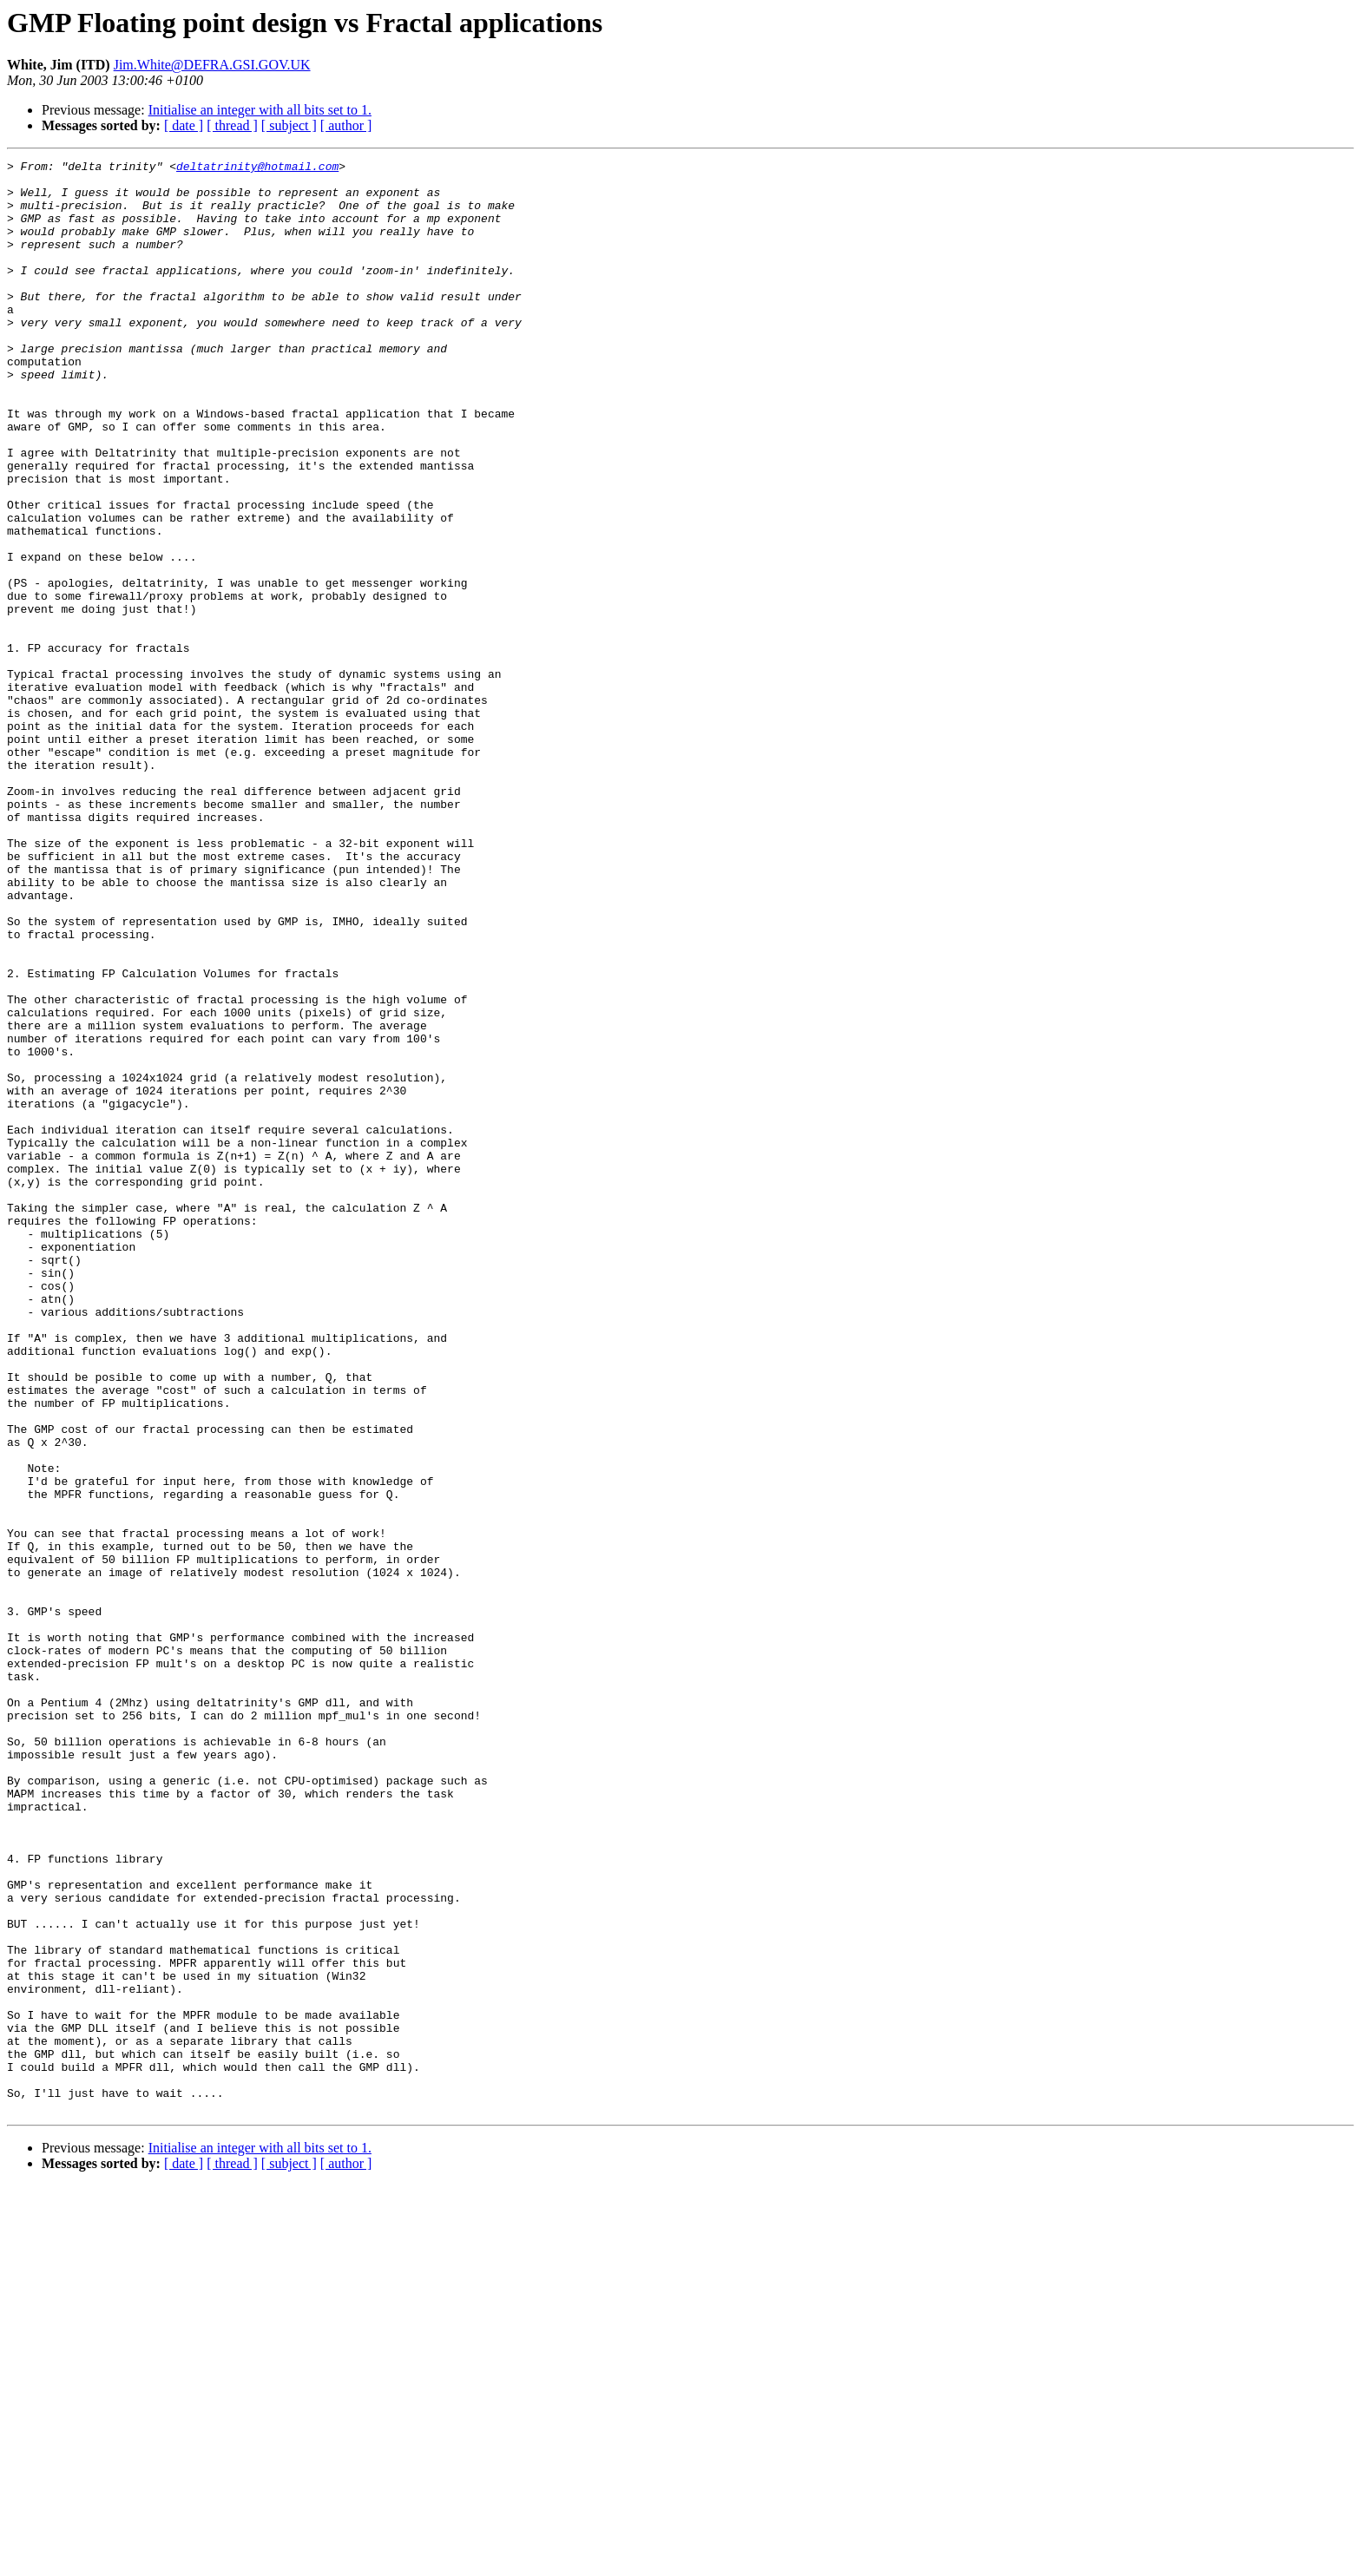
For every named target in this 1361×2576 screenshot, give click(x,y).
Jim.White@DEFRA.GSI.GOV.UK (212, 64)
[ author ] (346, 125)
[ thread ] (232, 125)
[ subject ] (289, 125)
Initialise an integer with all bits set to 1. (259, 109)
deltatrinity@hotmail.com (257, 168)
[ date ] (183, 125)
